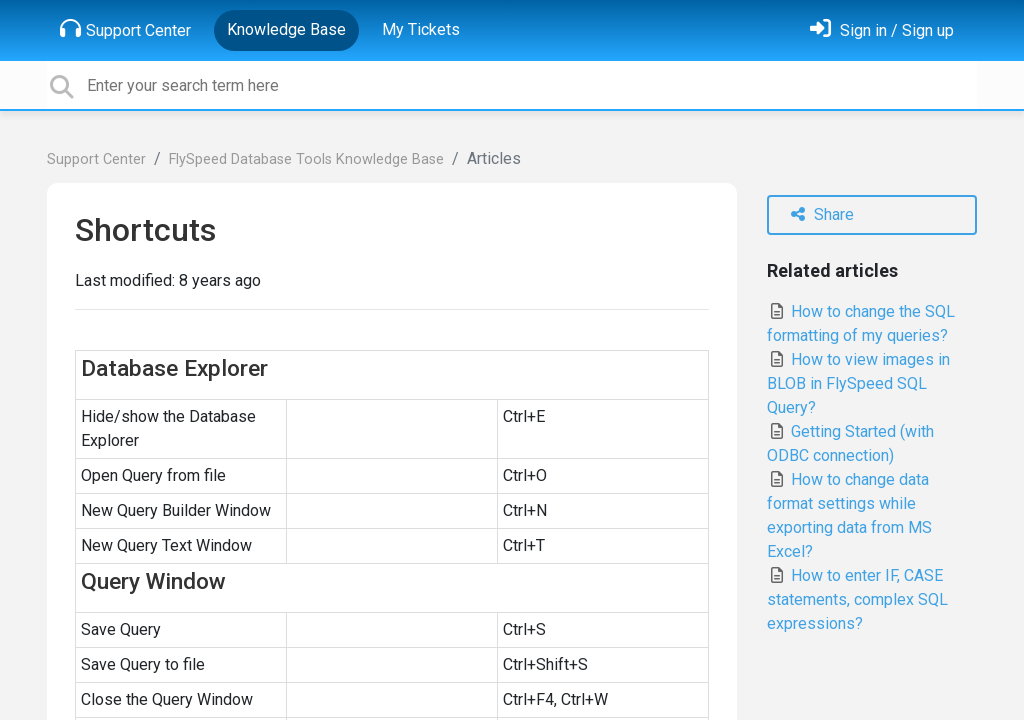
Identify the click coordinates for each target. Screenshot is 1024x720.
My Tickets (421, 29)
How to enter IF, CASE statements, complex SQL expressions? (857, 599)
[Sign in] (882, 30)
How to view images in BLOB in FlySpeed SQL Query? (858, 383)
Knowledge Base (286, 29)
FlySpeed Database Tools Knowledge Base (306, 159)
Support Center (125, 29)
